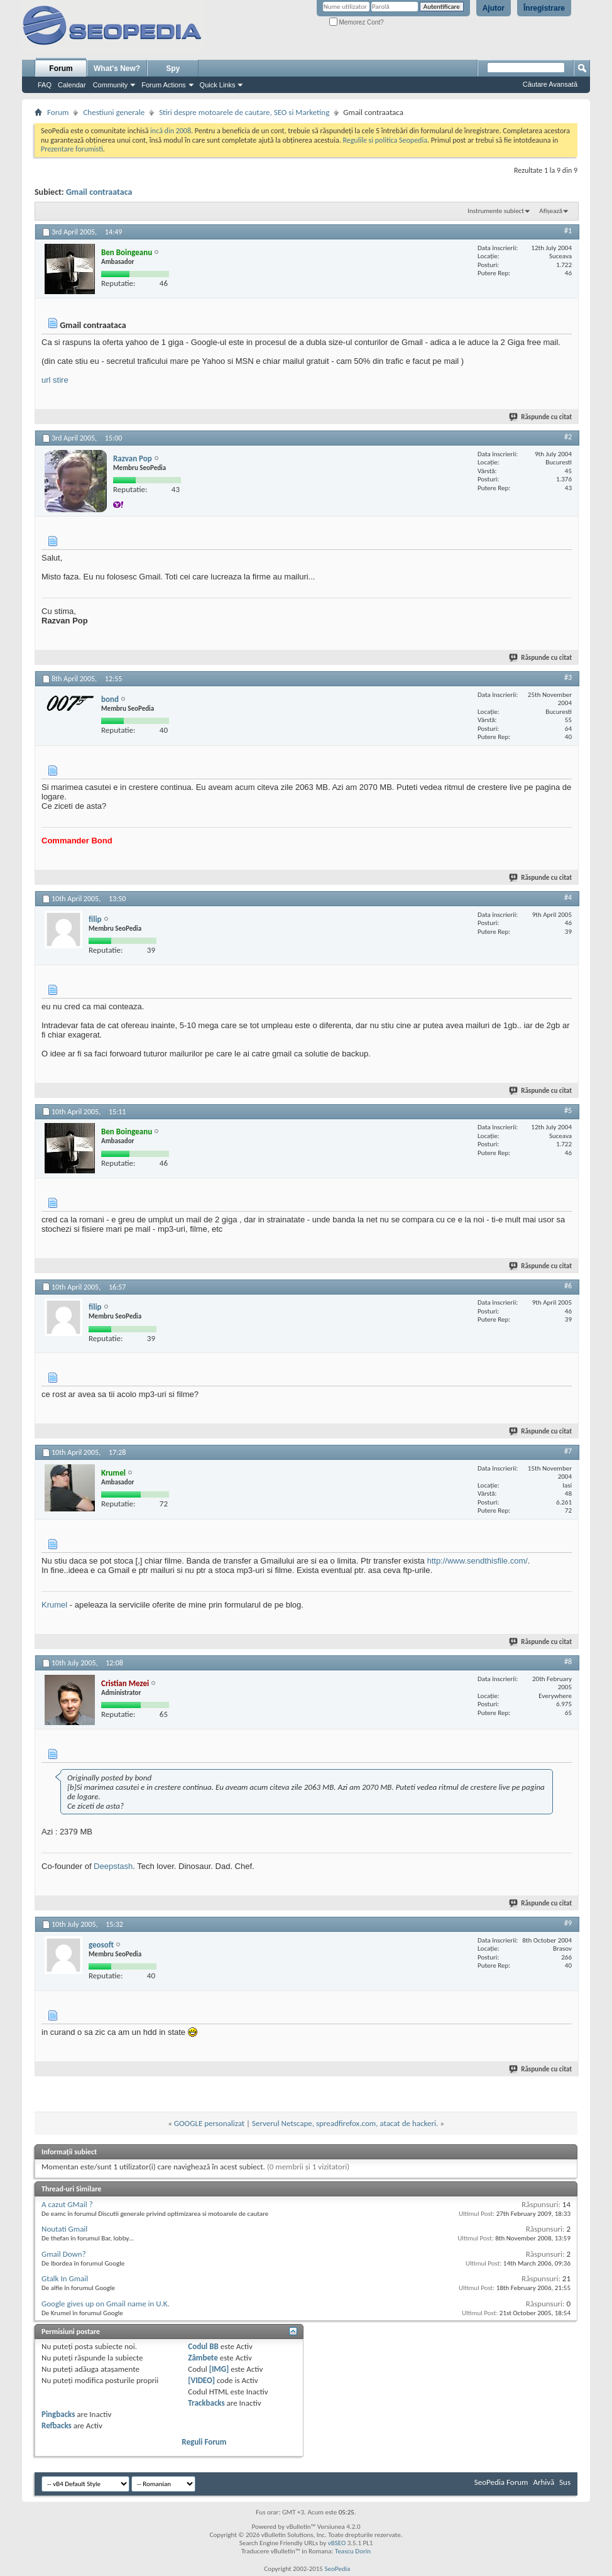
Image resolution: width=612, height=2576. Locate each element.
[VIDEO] (201, 2380)
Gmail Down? (63, 2254)
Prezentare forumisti (72, 149)
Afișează (550, 211)
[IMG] (219, 2369)
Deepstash (113, 1866)
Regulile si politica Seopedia (384, 140)
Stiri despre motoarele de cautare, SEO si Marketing (244, 112)
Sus (565, 2482)
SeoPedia (337, 2569)
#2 (568, 436)
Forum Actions (163, 85)
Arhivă (543, 2482)
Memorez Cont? (356, 22)
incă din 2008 (170, 130)
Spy (173, 68)
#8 (568, 1661)
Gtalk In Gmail (64, 2278)
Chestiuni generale (114, 112)
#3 (568, 677)
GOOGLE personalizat (209, 2123)
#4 (568, 897)
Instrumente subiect (495, 211)
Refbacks (56, 2425)
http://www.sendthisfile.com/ (477, 1560)
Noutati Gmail (64, 2228)
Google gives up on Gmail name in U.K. (105, 2303)
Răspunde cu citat (541, 417)
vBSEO (337, 2543)
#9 (568, 1923)
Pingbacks (58, 2414)
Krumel (54, 1604)
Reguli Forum (204, 2442)
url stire (54, 380)
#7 (568, 1451)
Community (110, 85)
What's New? (117, 68)
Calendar (72, 85)
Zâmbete (202, 2357)
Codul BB (203, 2346)
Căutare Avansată (550, 84)
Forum (60, 68)
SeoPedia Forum (501, 2482)
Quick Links (218, 85)
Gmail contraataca (99, 192)
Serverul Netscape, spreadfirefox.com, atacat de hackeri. (345, 2123)
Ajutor (494, 8)
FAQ (45, 85)
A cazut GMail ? (67, 2204)
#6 (568, 1285)
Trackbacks (206, 2403)
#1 (568, 230)
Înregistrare (544, 8)
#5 (568, 1110)
